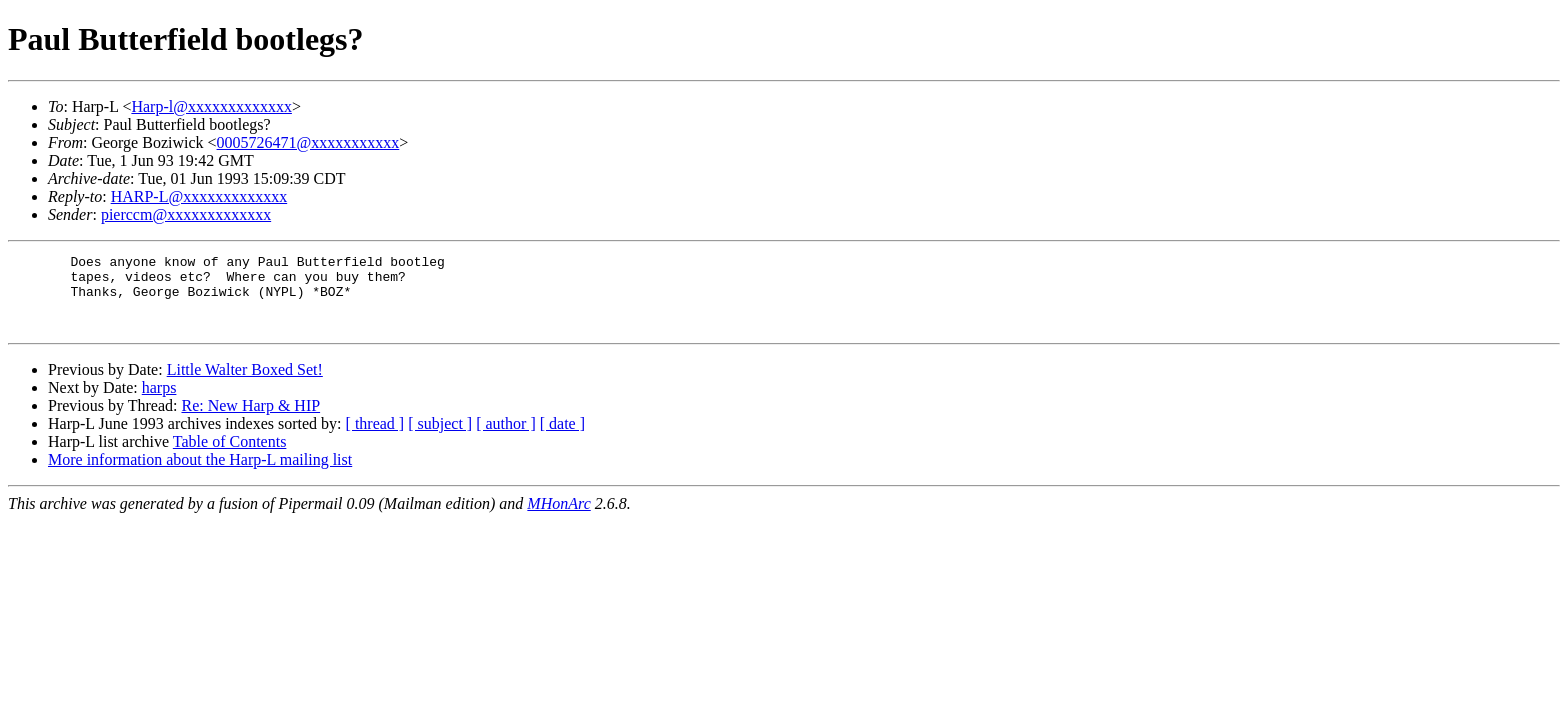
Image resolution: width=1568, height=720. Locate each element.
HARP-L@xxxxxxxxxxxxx (199, 196)
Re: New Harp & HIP (250, 420)
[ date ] (562, 438)
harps (159, 402)
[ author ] (506, 438)
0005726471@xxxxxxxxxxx (308, 142)
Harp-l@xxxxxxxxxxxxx (211, 106)
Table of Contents (230, 456)
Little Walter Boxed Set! (245, 384)
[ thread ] (375, 438)
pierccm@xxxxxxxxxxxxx (186, 214)
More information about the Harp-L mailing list (200, 474)
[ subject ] (440, 438)
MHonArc (558, 518)
